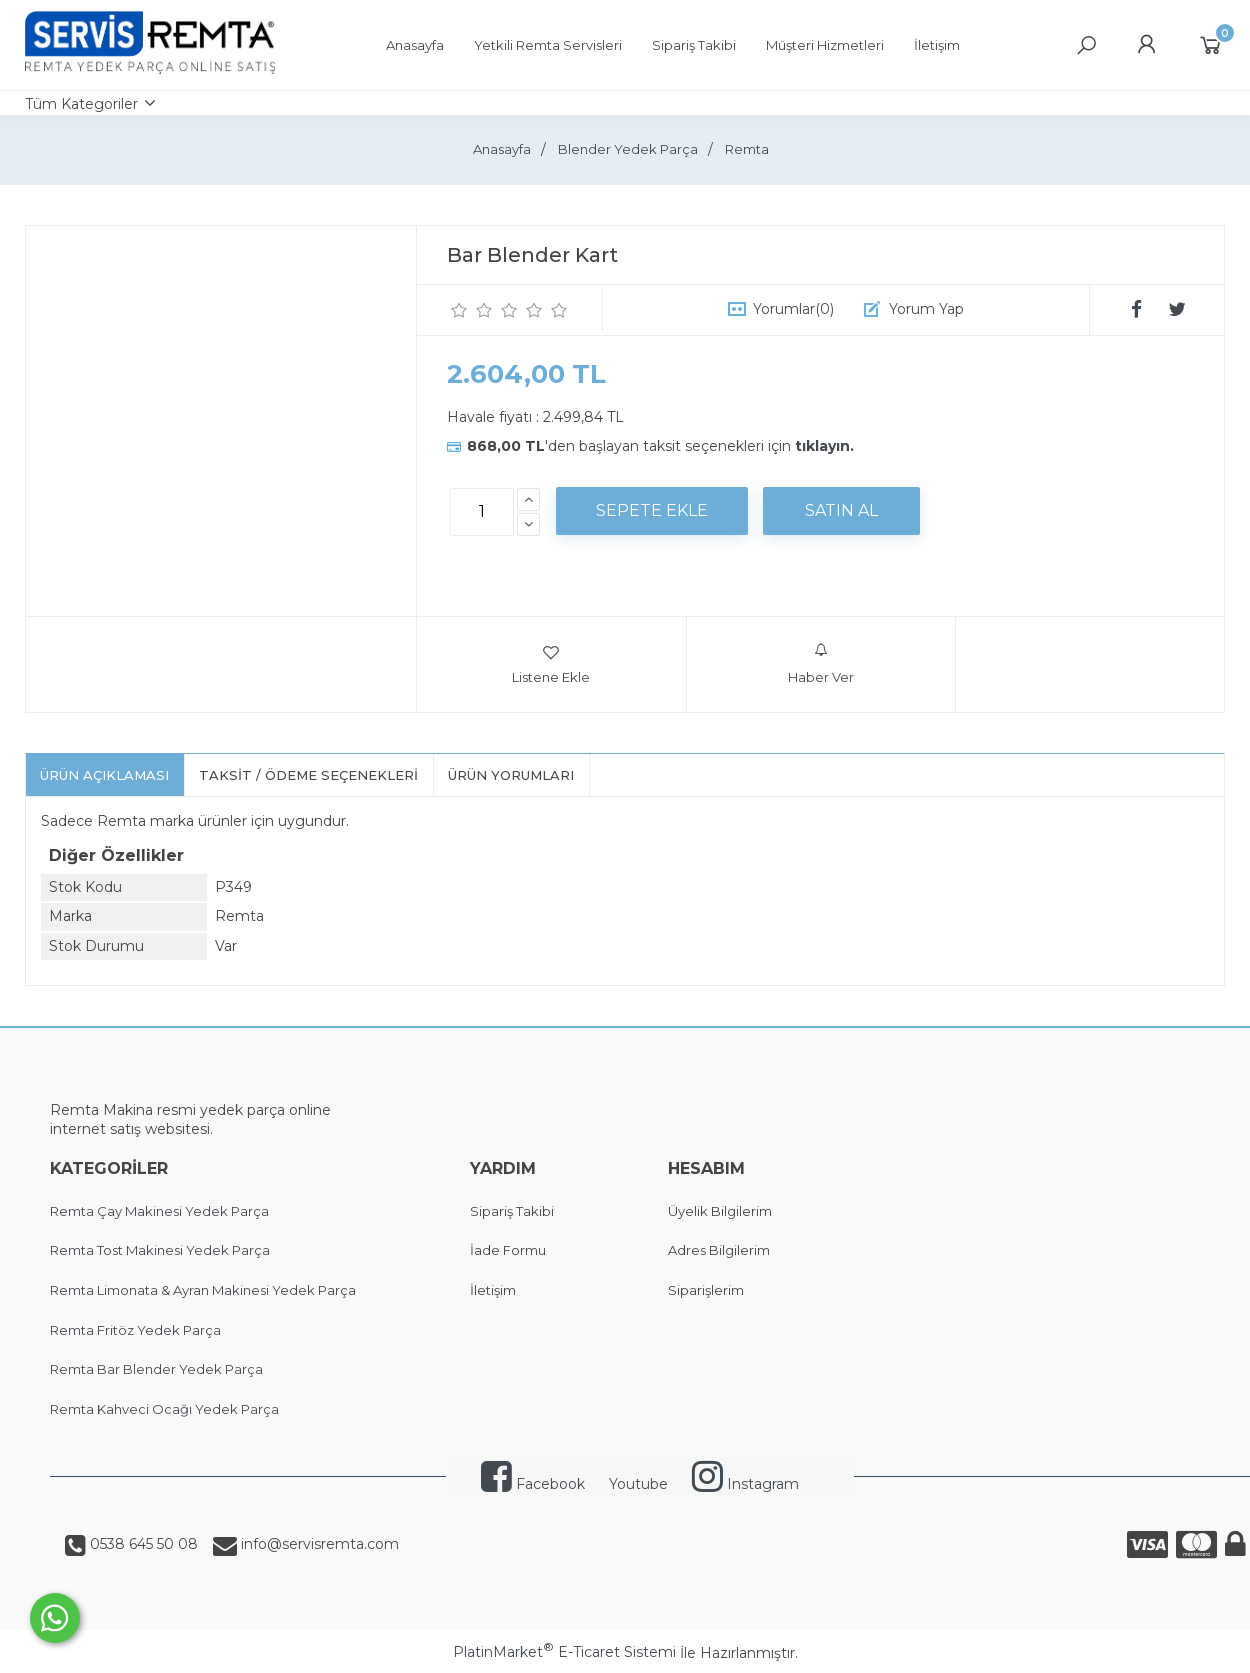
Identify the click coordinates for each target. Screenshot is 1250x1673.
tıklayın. (824, 446)
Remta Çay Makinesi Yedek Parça (159, 1211)
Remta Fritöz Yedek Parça (135, 1330)
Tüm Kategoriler (81, 104)
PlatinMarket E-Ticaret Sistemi (564, 1652)
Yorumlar (793, 309)
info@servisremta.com (318, 1544)
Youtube (638, 1484)
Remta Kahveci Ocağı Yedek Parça (164, 1409)
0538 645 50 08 (142, 1544)
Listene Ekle (551, 664)
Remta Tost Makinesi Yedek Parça (160, 1250)
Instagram (745, 1484)
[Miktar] (482, 512)
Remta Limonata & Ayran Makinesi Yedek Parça (203, 1290)
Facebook (533, 1484)
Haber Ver (821, 664)
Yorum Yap (926, 309)
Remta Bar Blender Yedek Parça (156, 1369)
